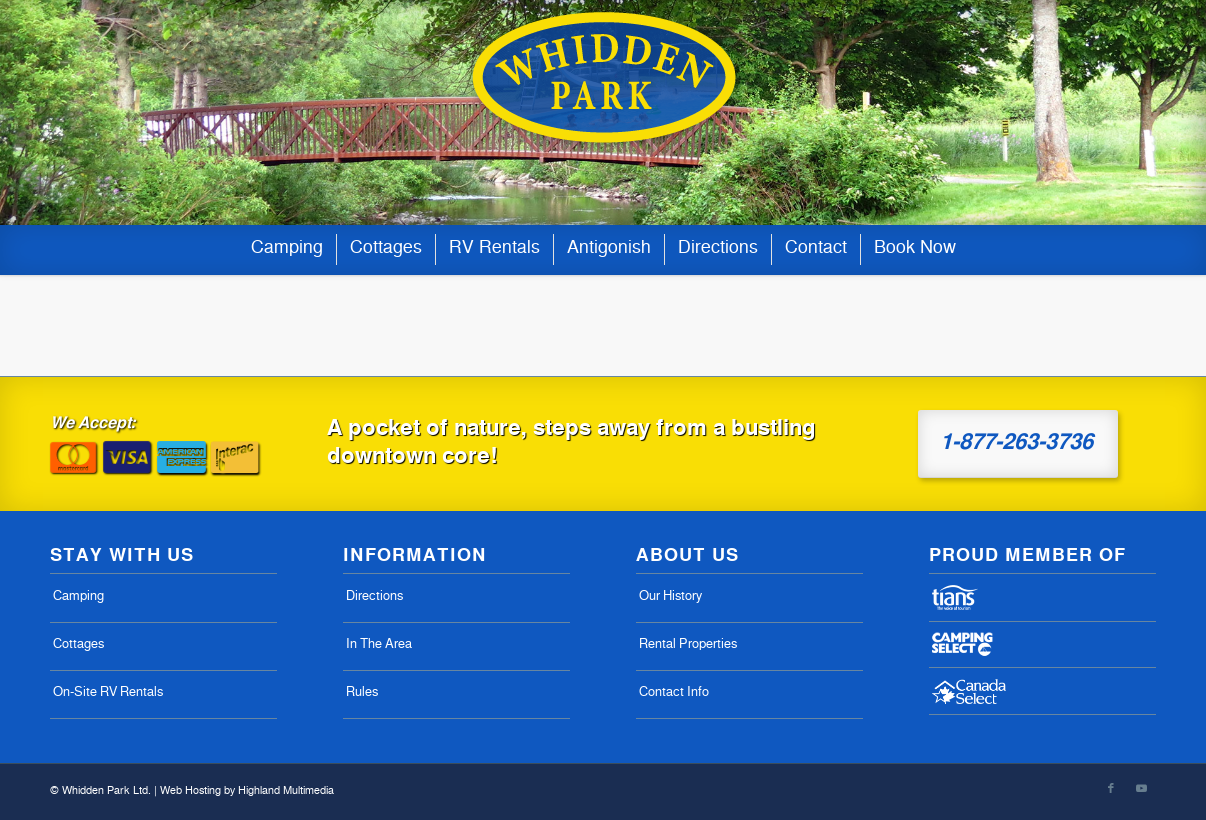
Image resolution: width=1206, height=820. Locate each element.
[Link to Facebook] (1111, 789)
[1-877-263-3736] (1018, 443)
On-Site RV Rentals (108, 693)
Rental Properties (688, 645)
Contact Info (674, 693)
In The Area (379, 645)
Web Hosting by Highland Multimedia (247, 791)
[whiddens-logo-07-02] (603, 112)
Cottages (78, 645)
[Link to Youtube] (1141, 789)
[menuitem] (287, 250)
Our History (670, 597)
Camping (78, 597)
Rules (362, 693)
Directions (374, 597)
